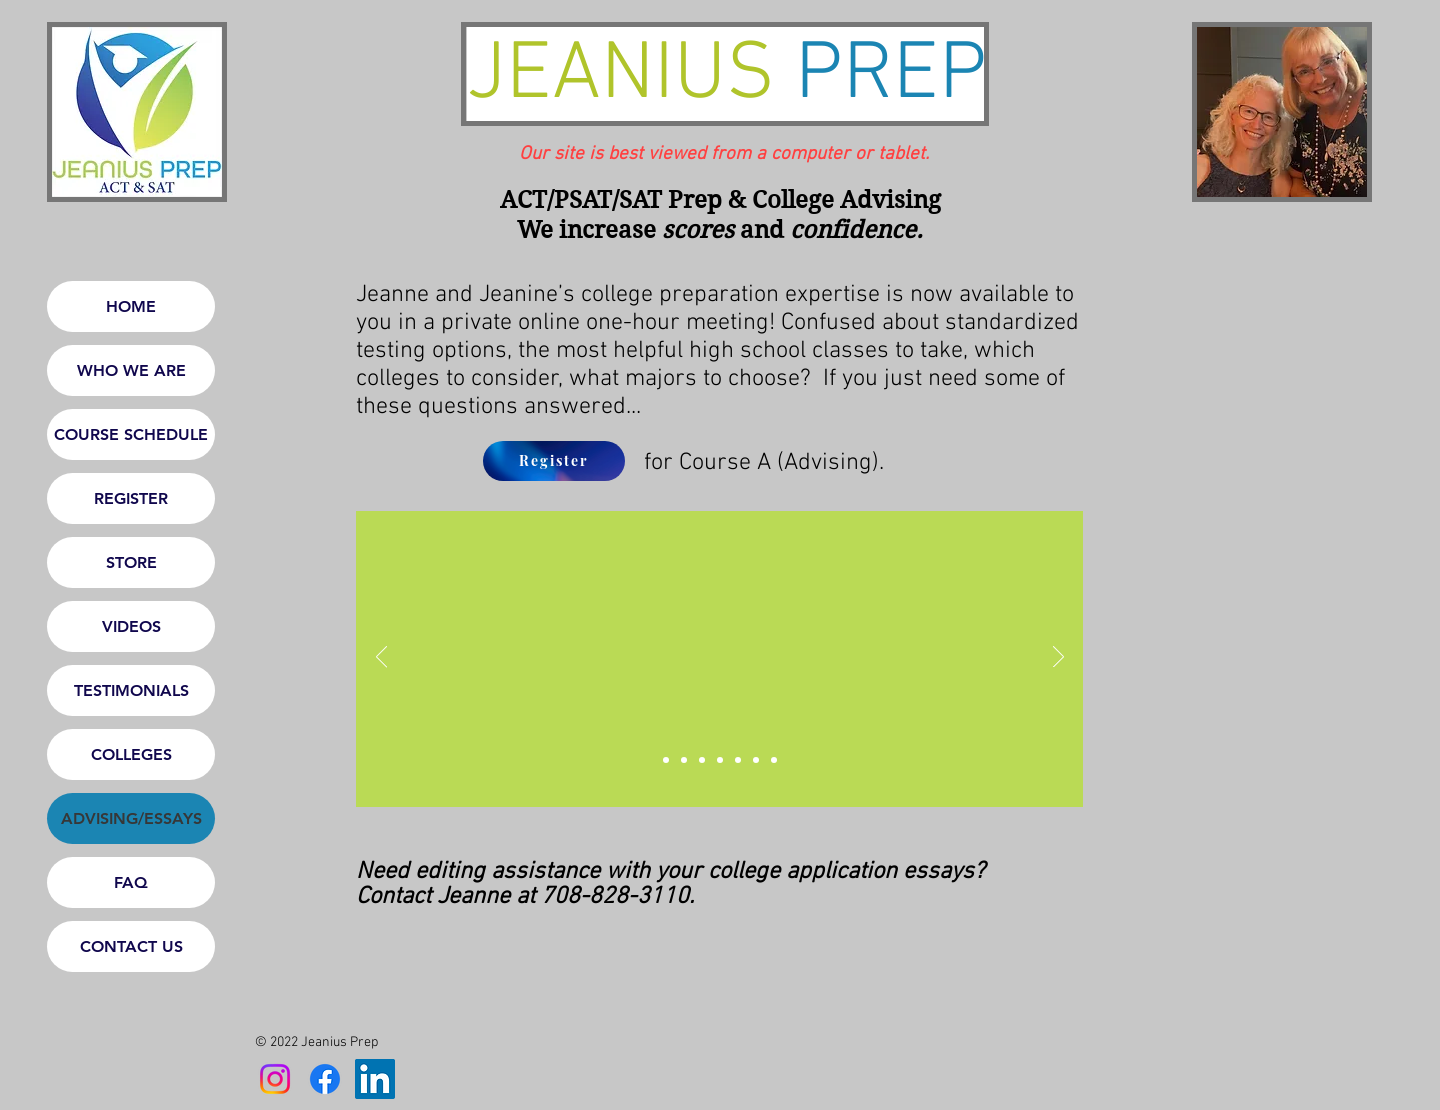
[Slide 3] (720, 760)
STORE (131, 562)
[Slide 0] (666, 760)
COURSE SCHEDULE (131, 434)
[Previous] (381, 658)
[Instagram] (275, 1079)
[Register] (554, 461)
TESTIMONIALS (131, 690)
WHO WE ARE (131, 370)
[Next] (1058, 658)
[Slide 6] (774, 760)
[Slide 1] (684, 760)
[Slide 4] (738, 760)
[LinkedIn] (375, 1079)
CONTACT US (131, 946)
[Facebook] (325, 1079)
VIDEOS (131, 626)
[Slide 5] (756, 760)
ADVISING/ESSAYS (131, 818)
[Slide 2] (702, 760)
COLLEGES (131, 754)
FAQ (131, 882)
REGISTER (131, 498)
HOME (131, 306)
